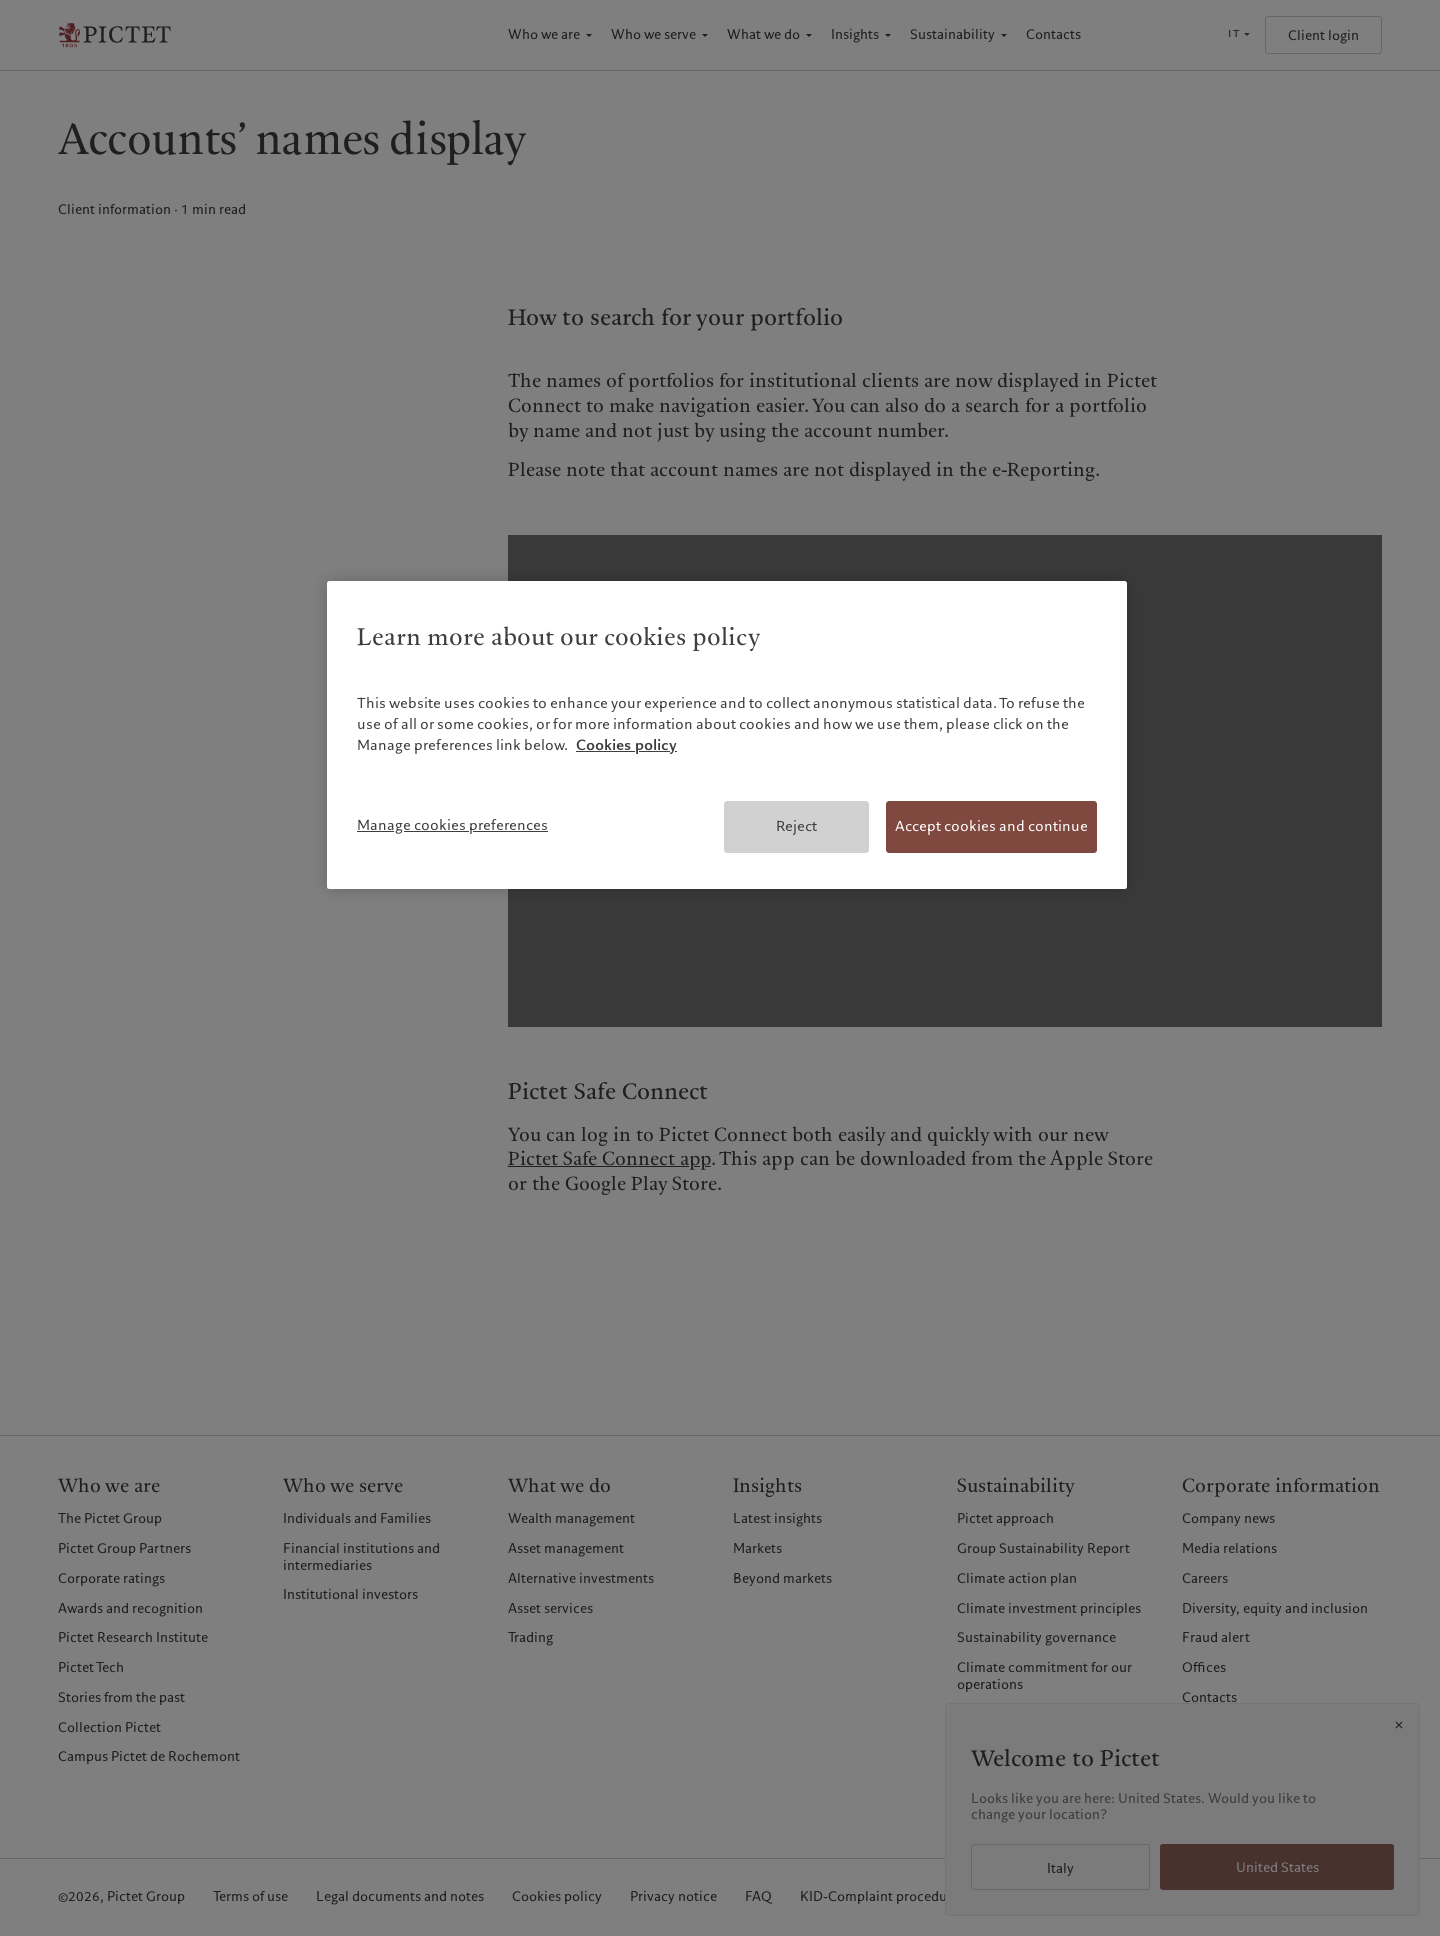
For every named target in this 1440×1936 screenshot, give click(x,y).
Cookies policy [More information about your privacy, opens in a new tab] (626, 745)
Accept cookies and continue (991, 826)
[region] (727, 735)
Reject (796, 826)
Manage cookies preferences (452, 825)
